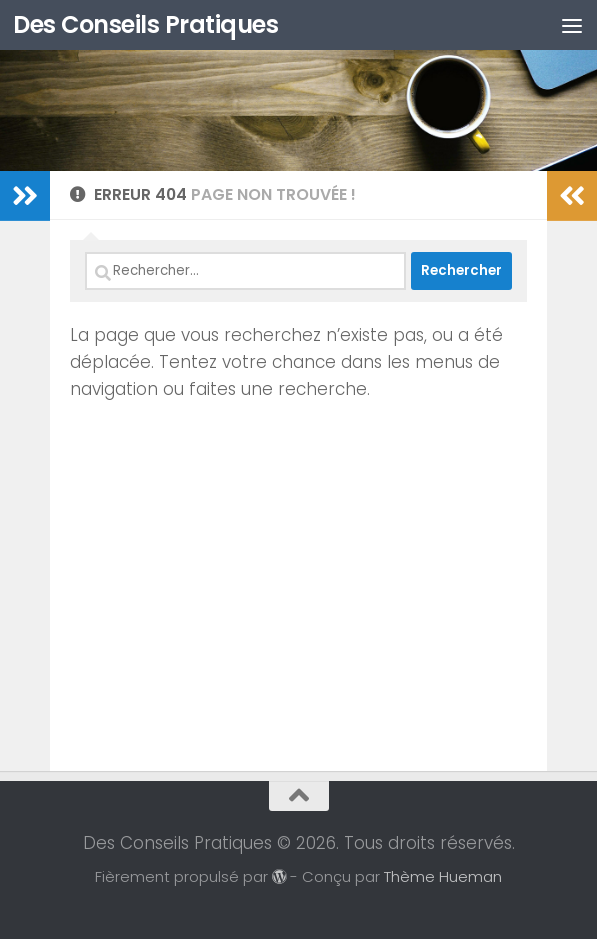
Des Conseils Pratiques (145, 24)
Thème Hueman (443, 876)
